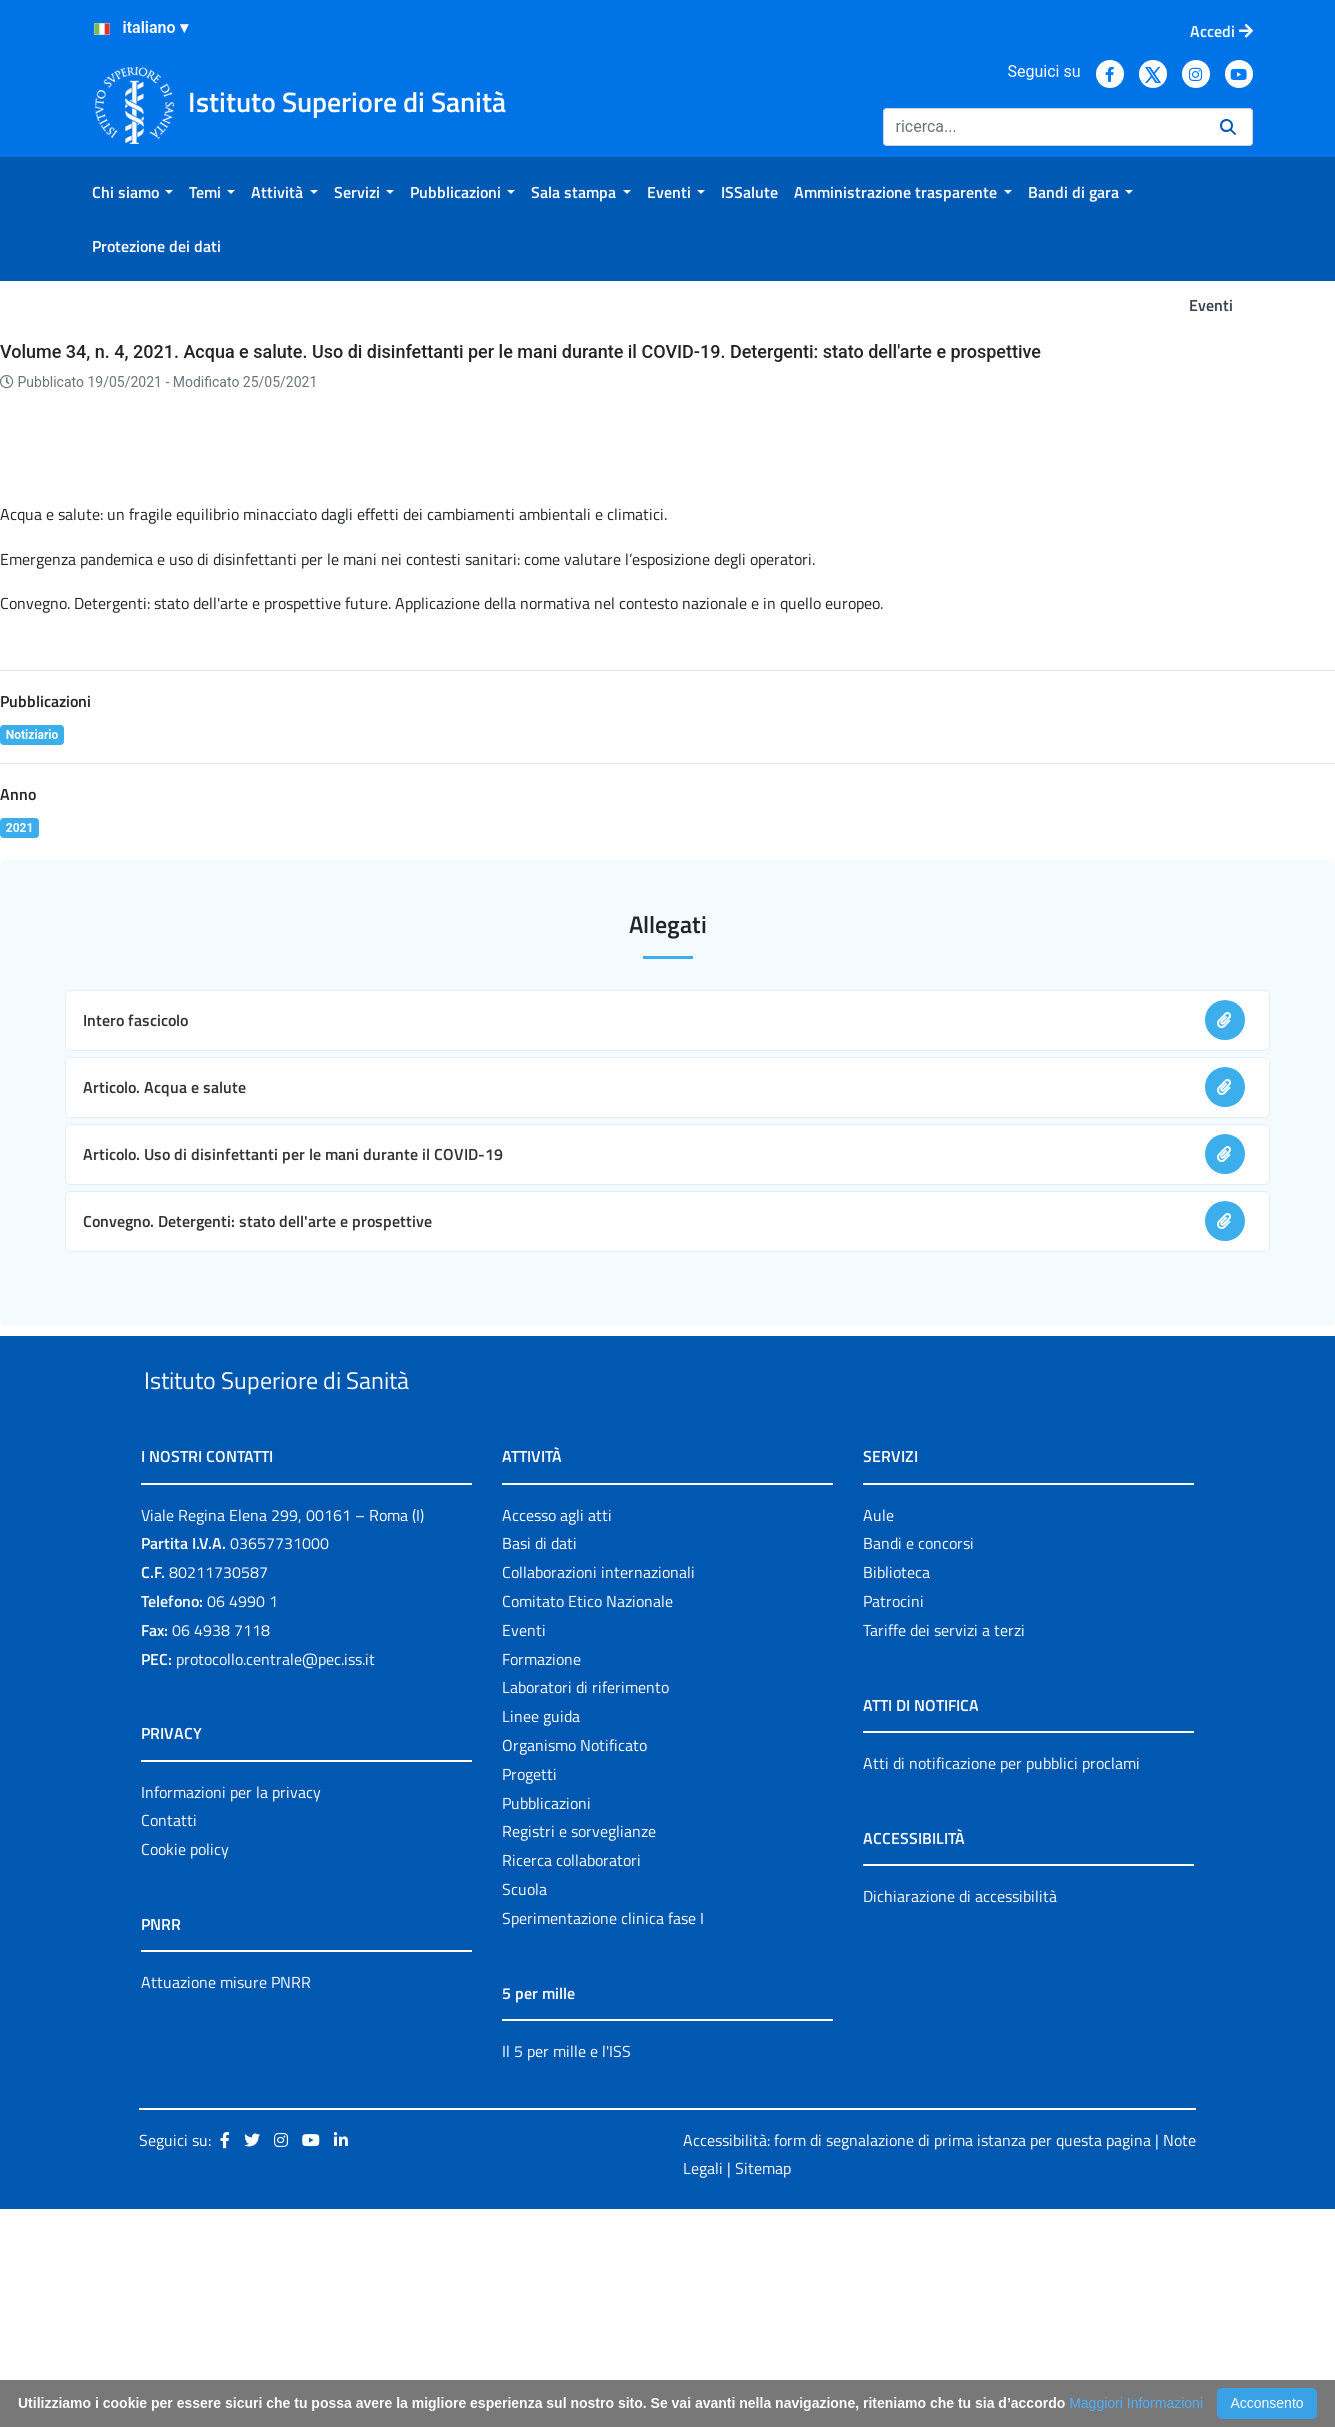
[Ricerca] (1043, 127)
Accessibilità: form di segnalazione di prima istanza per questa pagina (917, 2357)
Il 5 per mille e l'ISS (566, 2268)
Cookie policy (185, 2067)
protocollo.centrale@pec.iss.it (275, 1876)
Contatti (169, 2038)
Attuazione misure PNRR (226, 2200)
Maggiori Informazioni (1136, 2403)
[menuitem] (132, 192)
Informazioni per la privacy (231, 2009)
